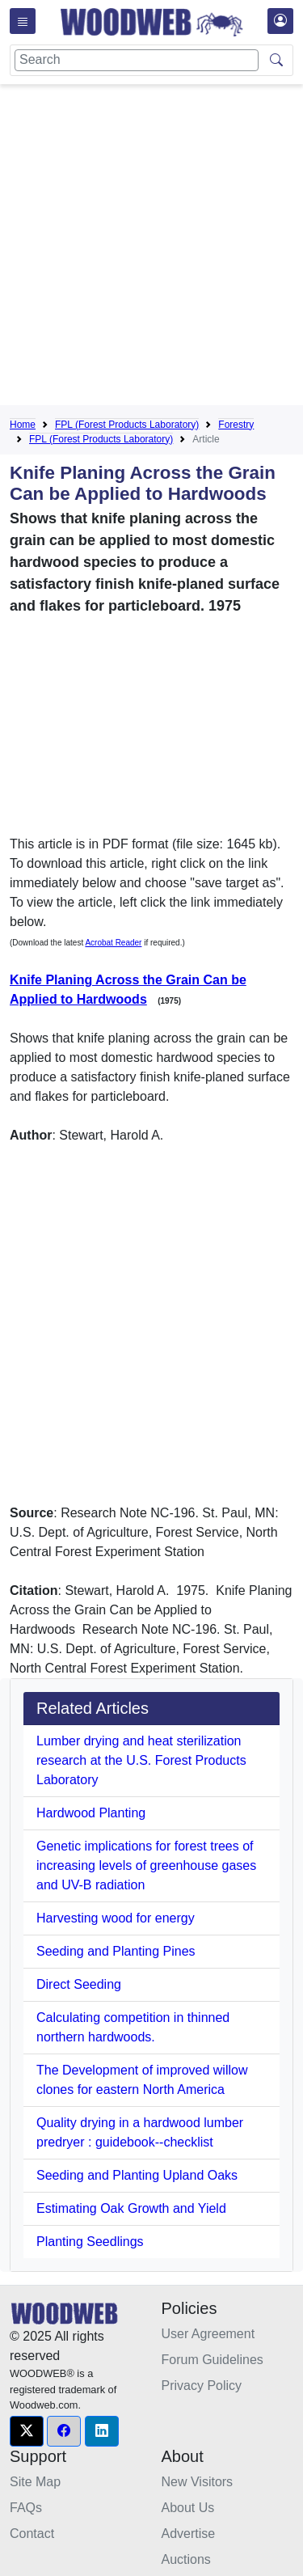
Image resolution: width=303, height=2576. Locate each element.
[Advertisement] (151, 248)
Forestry (236, 424)
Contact (32, 2533)
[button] (27, 2431)
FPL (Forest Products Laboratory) (127, 424)
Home (23, 424)
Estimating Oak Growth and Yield (131, 2208)
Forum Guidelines (212, 2360)
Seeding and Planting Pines (116, 1951)
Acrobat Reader (113, 942)
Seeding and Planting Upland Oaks (137, 2175)
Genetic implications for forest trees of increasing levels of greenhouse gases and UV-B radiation (146, 1865)
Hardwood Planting (90, 1813)
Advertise (189, 2533)
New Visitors (198, 2482)
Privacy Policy (202, 2385)
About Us (188, 2508)
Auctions (186, 2559)
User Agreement (208, 2334)
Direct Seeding (78, 1984)
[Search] (137, 60)
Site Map (35, 2482)
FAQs (26, 2508)
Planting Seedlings (90, 2241)
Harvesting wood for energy (115, 1918)
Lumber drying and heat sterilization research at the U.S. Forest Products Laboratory (141, 1760)
